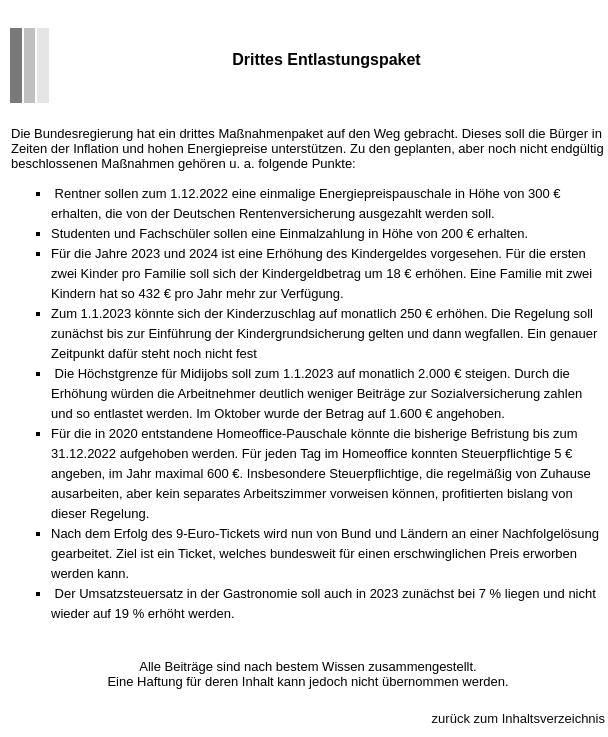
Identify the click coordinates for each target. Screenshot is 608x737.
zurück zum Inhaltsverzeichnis (518, 718)
